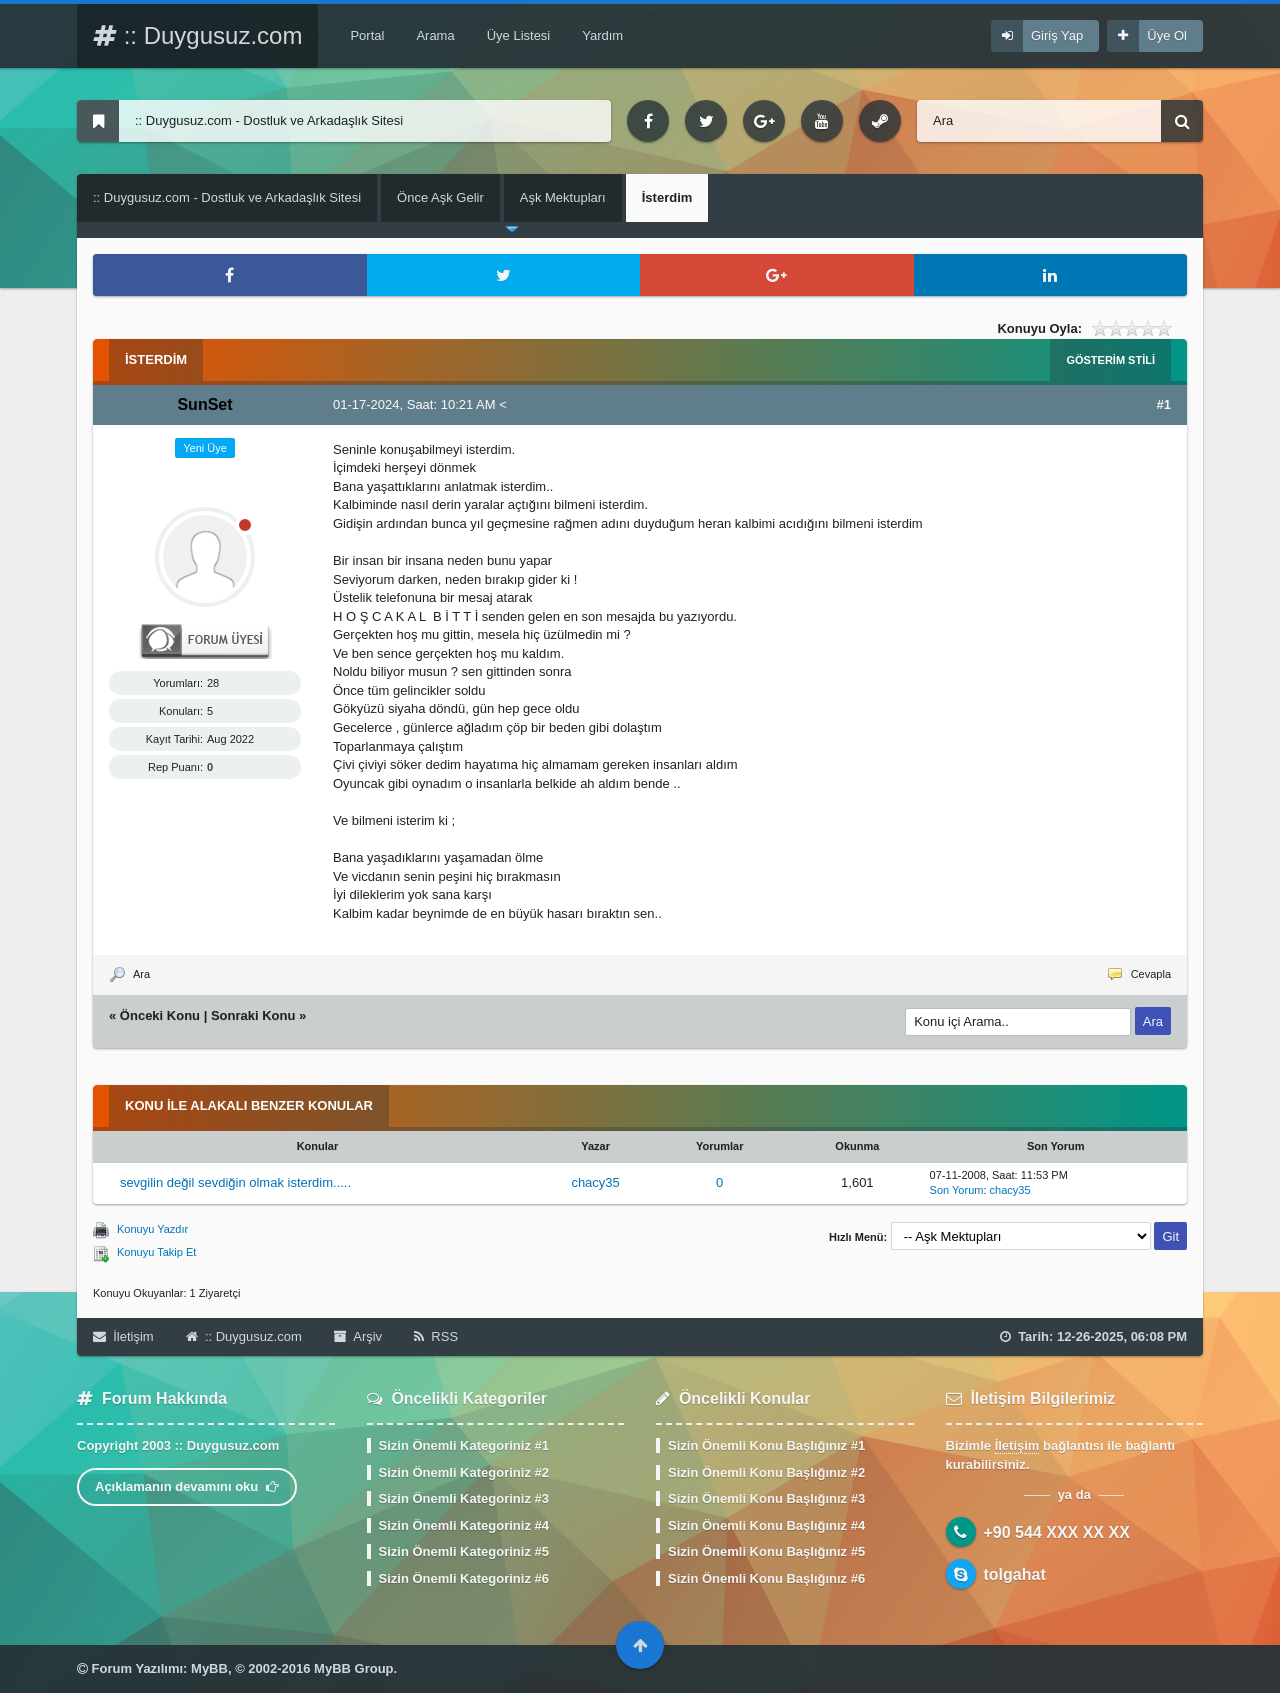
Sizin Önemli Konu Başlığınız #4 (766, 1525)
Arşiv (358, 1336)
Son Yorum (957, 1190)
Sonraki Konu (253, 1015)
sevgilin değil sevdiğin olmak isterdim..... (235, 1182)
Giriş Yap (1057, 35)
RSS (436, 1336)
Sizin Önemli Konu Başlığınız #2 (766, 1472)
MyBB (209, 1668)
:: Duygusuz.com (197, 35)
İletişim (123, 1336)
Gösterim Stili (1110, 360)
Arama (435, 35)
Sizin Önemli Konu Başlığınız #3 (766, 1498)
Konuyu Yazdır (152, 1229)
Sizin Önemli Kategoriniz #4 (464, 1525)
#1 (1164, 404)
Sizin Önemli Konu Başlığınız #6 (766, 1578)
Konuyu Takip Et (156, 1252)
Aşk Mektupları (563, 197)
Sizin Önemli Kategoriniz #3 (464, 1498)
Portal (367, 35)
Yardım (602, 35)
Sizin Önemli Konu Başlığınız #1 (766, 1445)
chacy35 (595, 1182)
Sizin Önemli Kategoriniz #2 (464, 1472)
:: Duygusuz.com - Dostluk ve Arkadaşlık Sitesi (227, 197)
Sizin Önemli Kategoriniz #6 (464, 1578)
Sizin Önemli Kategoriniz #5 (464, 1551)
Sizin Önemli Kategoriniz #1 (464, 1445)
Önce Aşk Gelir (440, 197)
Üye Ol (1167, 35)
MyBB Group (353, 1668)
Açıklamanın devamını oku (187, 1486)
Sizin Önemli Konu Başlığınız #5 (766, 1551)
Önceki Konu (160, 1015)
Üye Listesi (519, 35)
